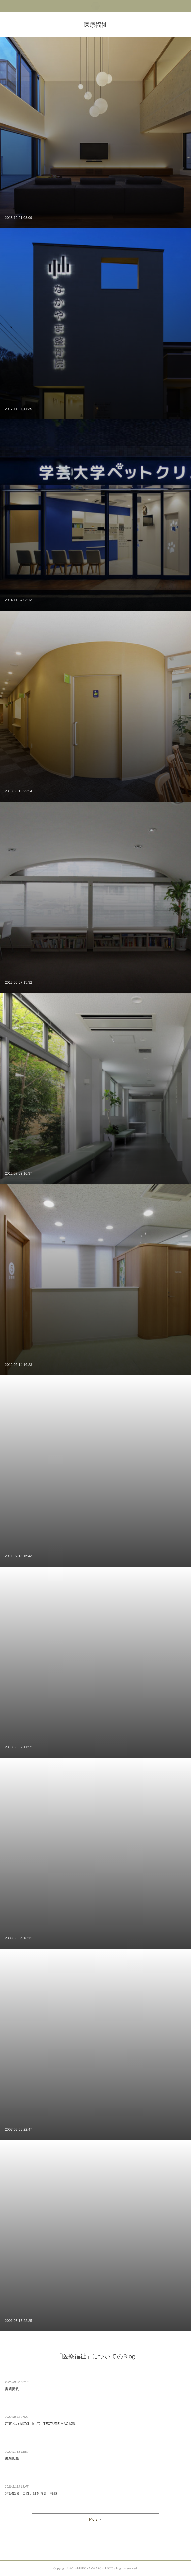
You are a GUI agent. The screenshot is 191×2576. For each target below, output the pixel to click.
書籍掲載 (12, 2389)
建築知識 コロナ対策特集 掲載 (31, 2493)
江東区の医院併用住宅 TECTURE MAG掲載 (40, 2424)
